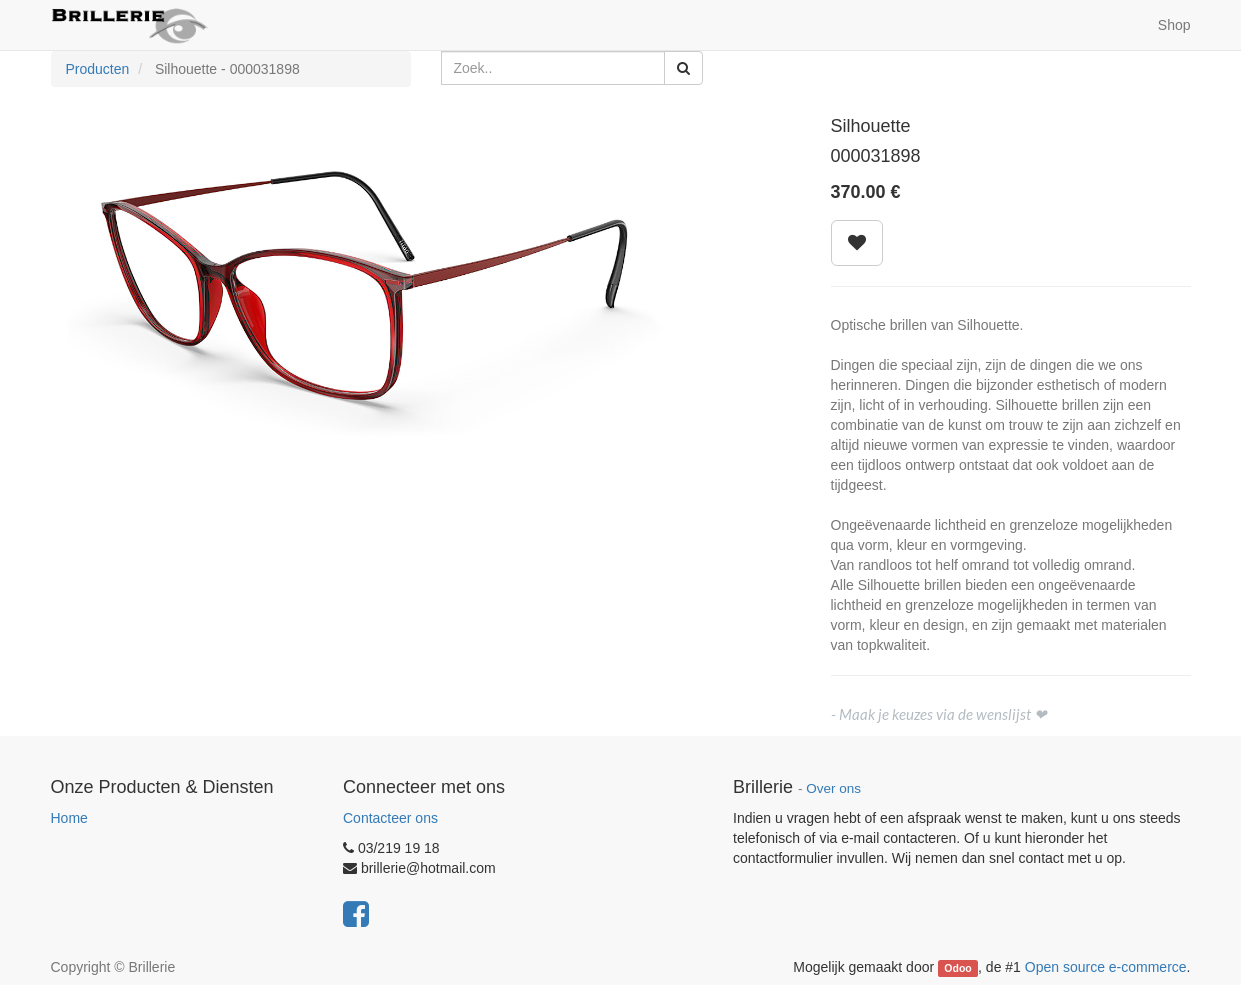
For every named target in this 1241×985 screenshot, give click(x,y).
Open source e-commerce (1106, 967)
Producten (98, 69)
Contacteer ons (390, 818)
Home (69, 818)
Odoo (957, 968)
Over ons (833, 788)
